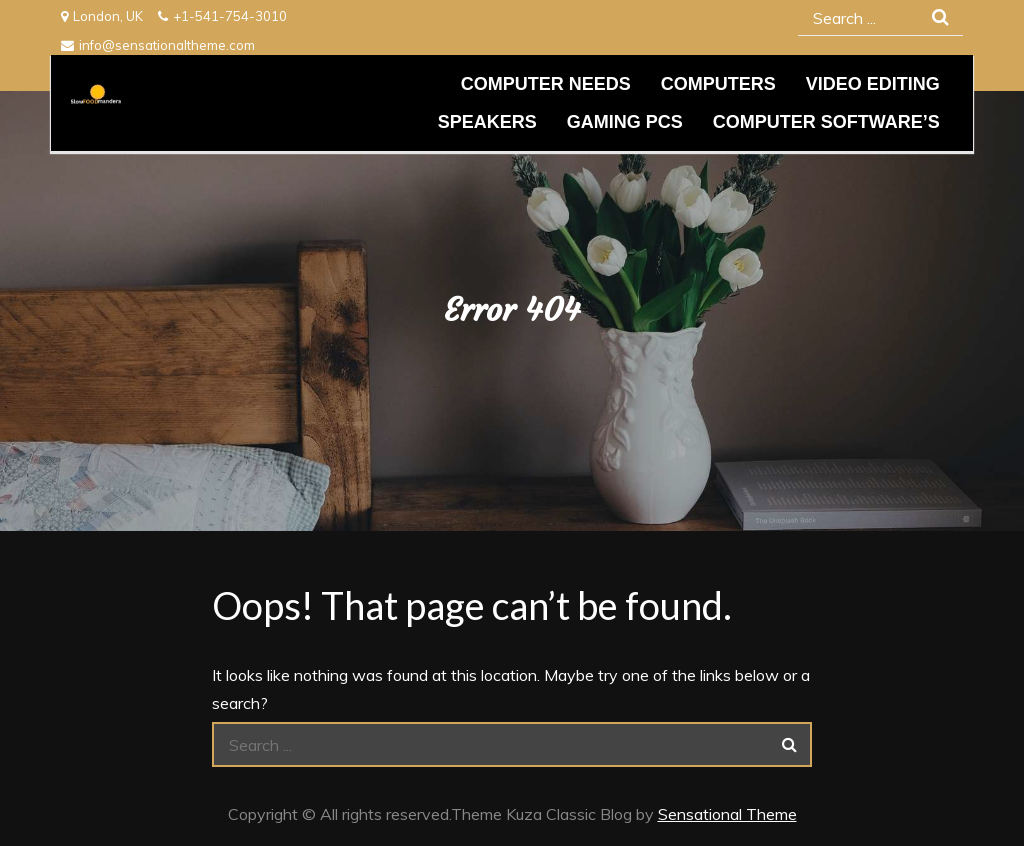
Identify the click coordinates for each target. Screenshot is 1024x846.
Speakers (487, 122)
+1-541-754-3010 (222, 16)
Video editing (873, 84)
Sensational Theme (727, 814)
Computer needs (546, 84)
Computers (718, 84)
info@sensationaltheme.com (158, 45)
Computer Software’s (826, 122)
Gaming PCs (625, 122)
